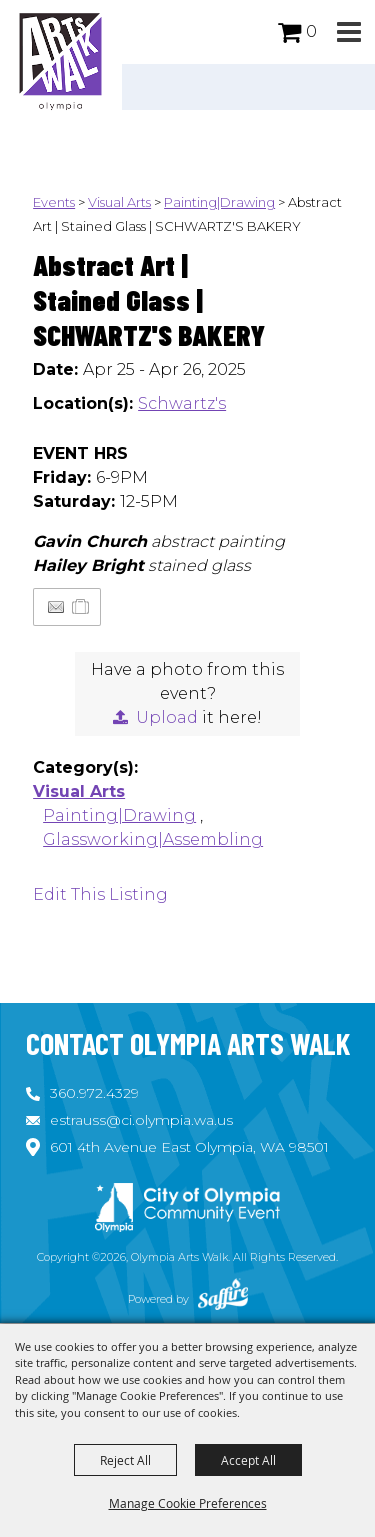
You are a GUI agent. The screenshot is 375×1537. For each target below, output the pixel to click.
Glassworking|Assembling (153, 839)
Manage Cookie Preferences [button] (188, 1503)
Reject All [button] (125, 1460)
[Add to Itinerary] (81, 606)
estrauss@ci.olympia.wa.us (141, 1120)
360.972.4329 (94, 1093)
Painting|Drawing (219, 202)
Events (54, 202)
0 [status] (311, 31)
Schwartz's (182, 403)
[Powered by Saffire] (223, 1299)
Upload (167, 717)
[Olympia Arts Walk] (61, 60)
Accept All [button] (248, 1460)
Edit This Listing (100, 894)
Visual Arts (119, 202)
